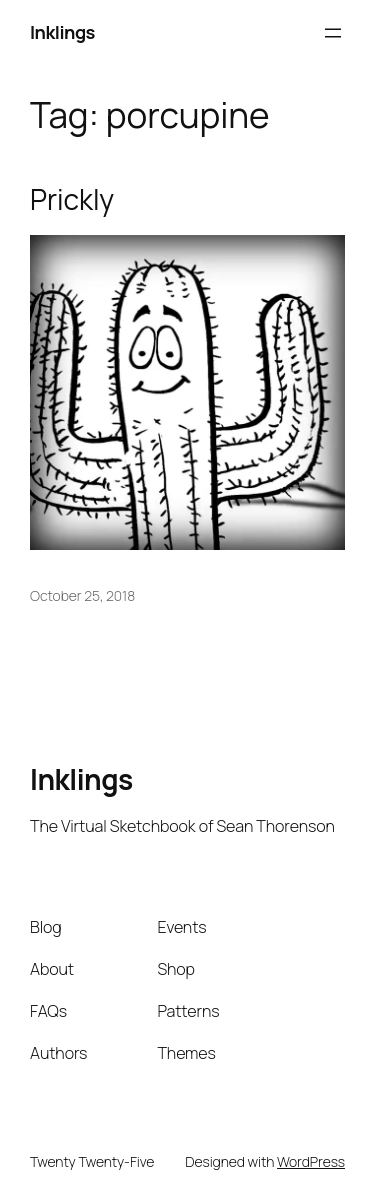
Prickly (72, 200)
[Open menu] (333, 33)
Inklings (62, 32)
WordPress (311, 1161)
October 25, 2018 (82, 595)
